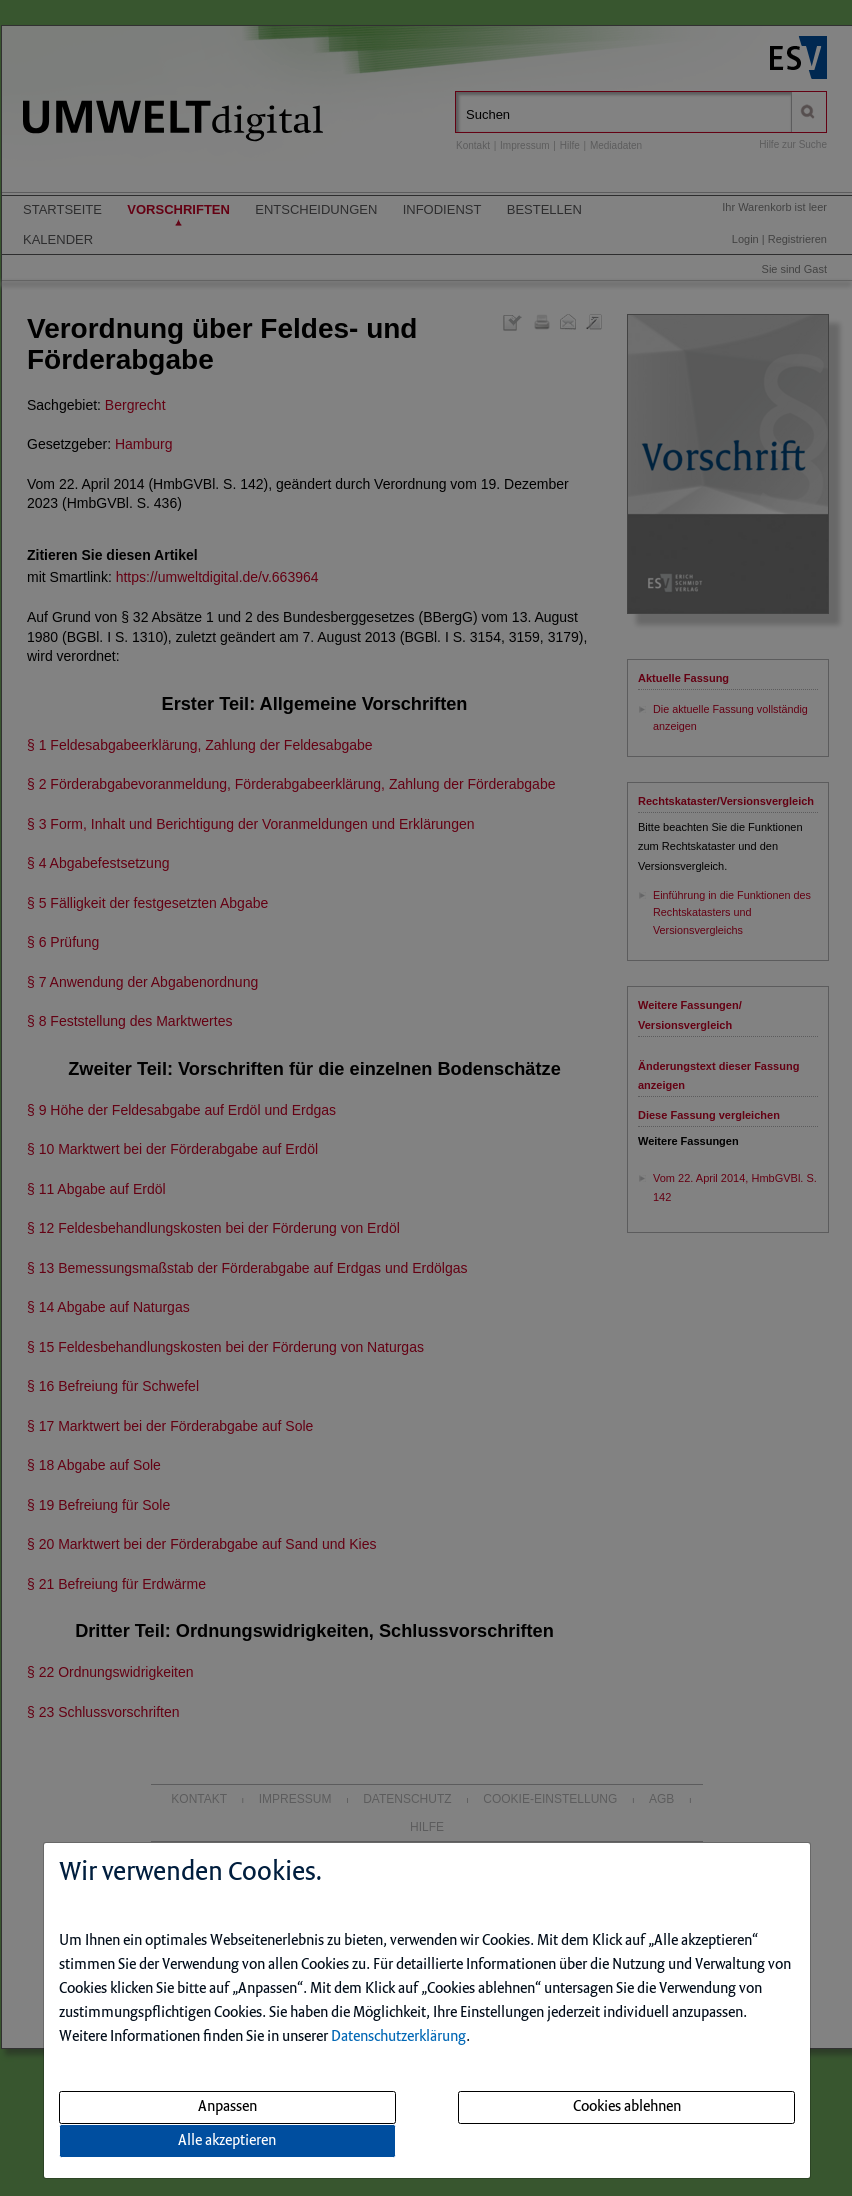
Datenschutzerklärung (398, 2037)
